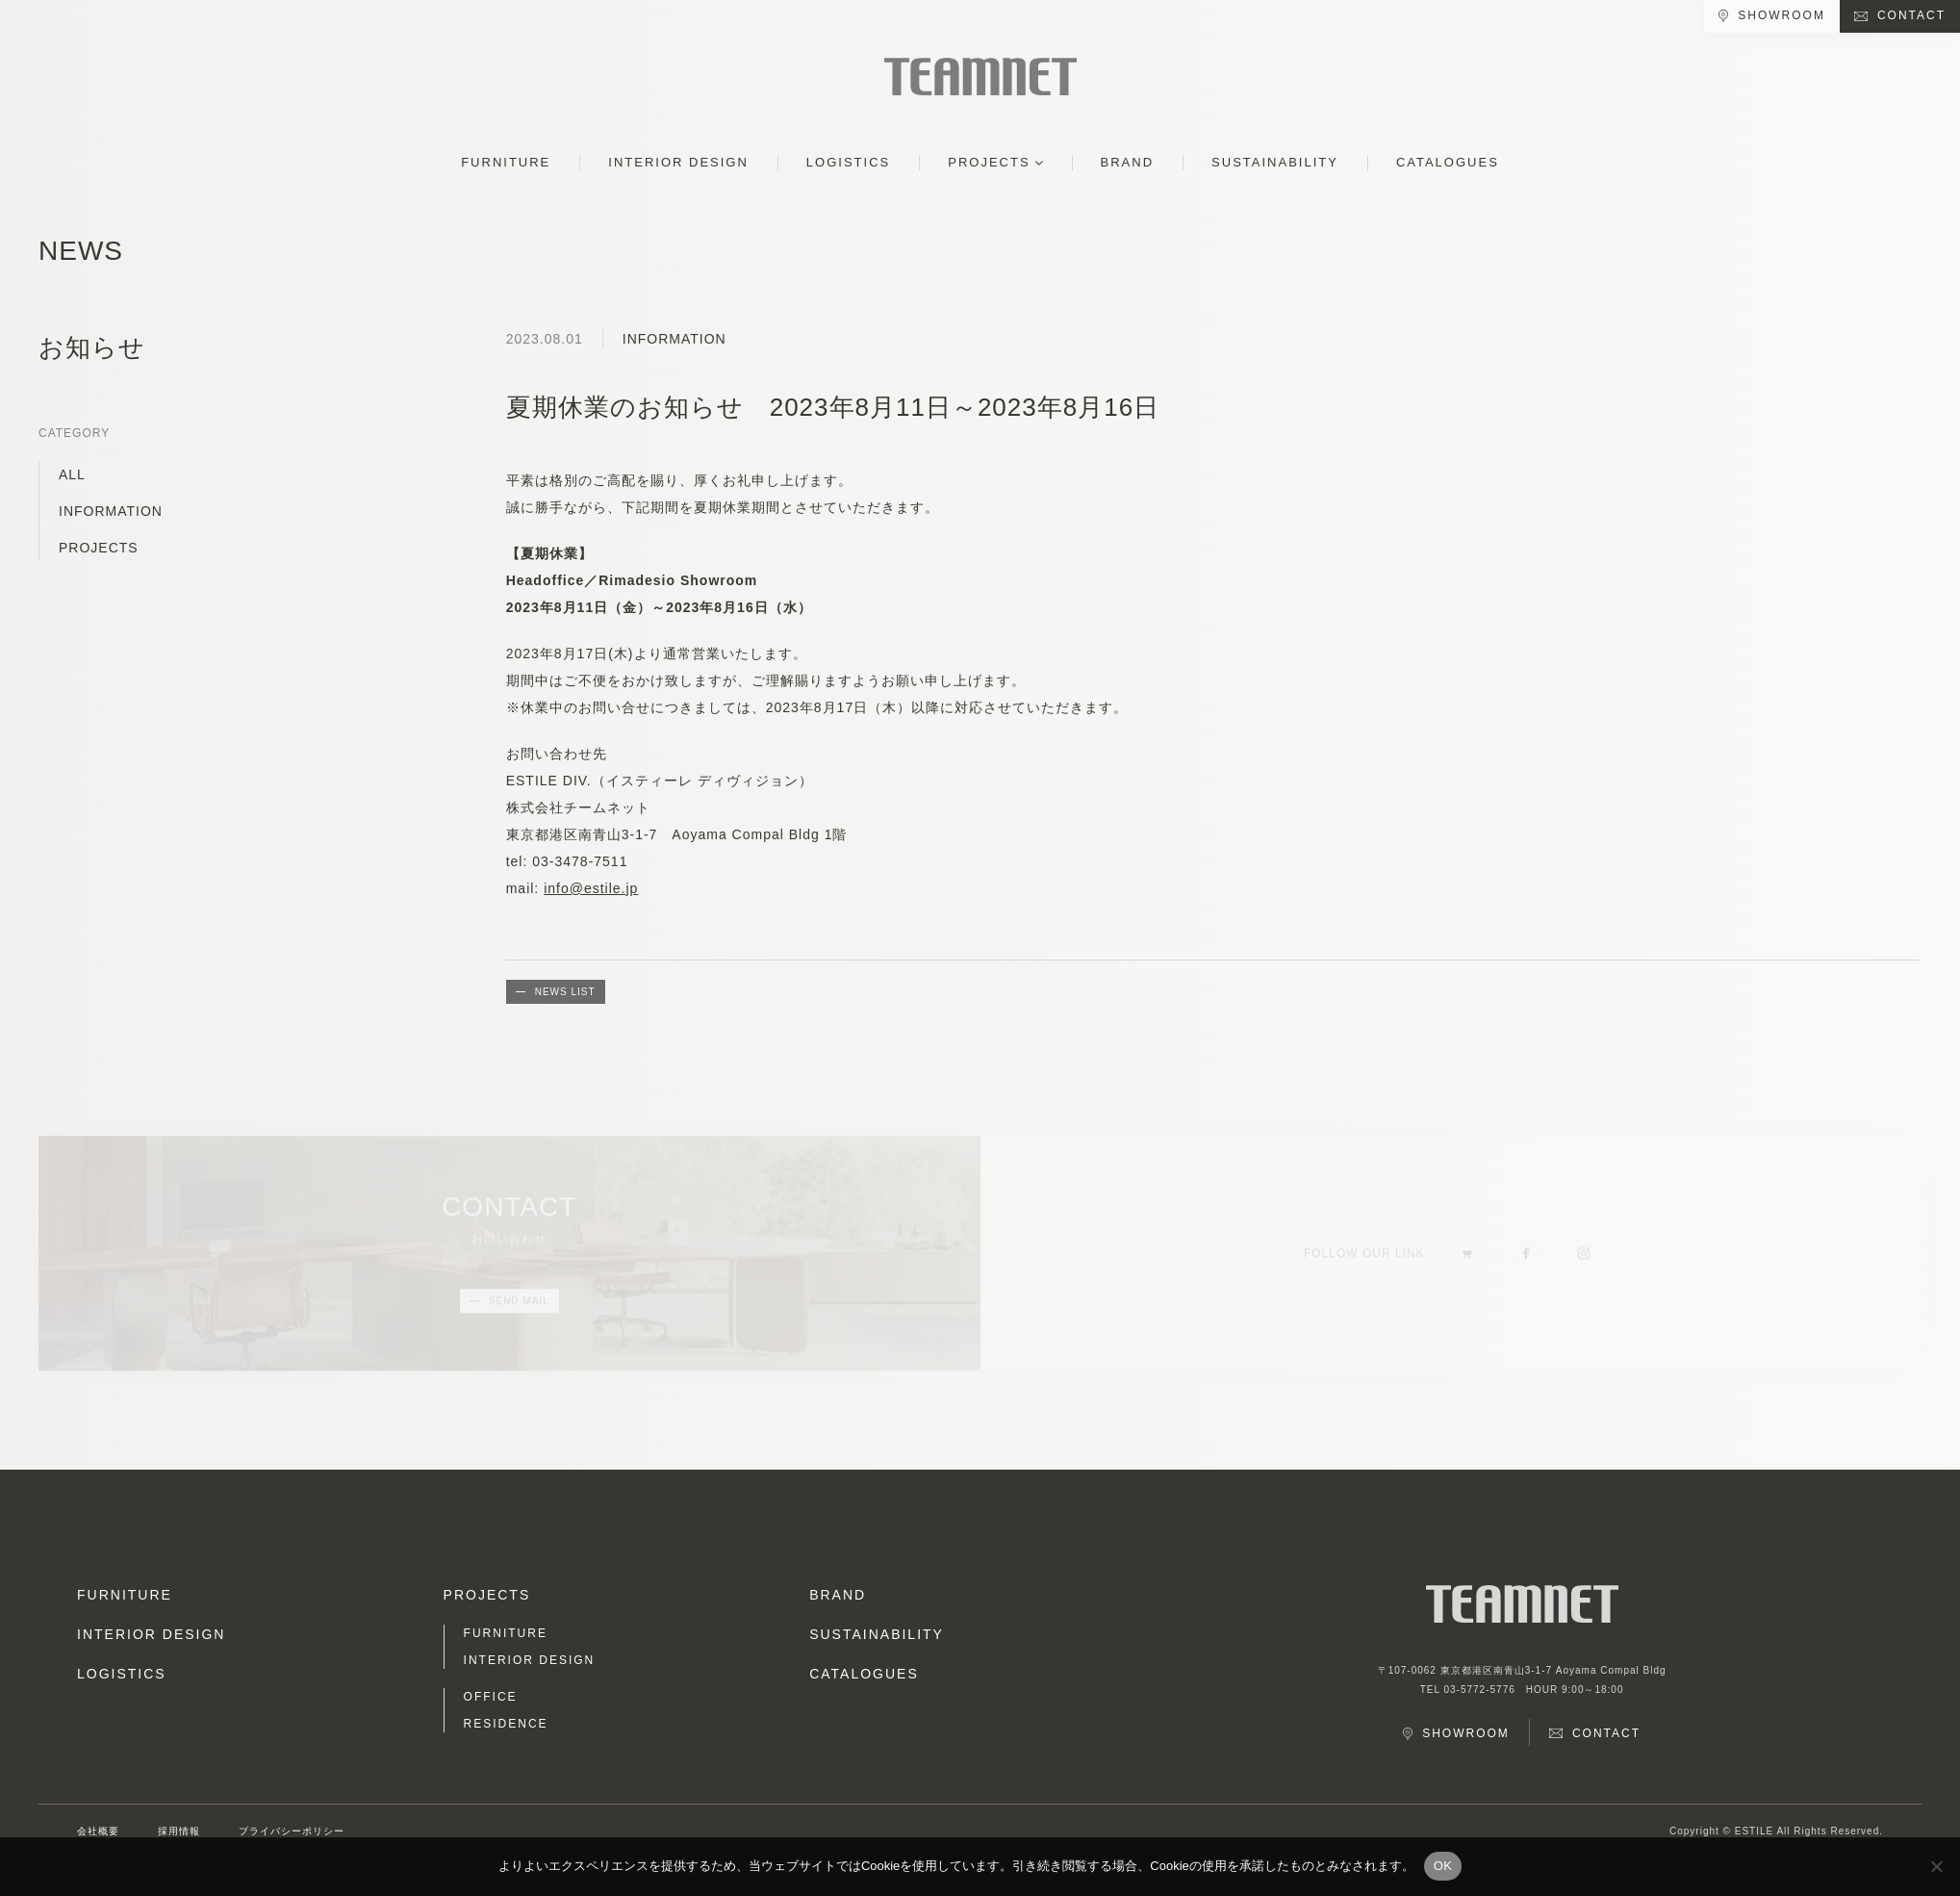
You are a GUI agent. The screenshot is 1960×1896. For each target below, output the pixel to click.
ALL (72, 474)
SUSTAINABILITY (1274, 162)
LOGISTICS (848, 162)
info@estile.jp (591, 888)
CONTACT (1911, 15)
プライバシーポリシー (291, 1831)
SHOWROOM (1781, 15)
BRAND (1128, 162)
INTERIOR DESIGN (678, 162)
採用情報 (179, 1831)
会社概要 (98, 1831)
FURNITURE (505, 162)
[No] (1936, 1866)
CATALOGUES (1447, 162)
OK (1443, 1865)
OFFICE (491, 1697)
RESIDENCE (506, 1723)
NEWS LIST (565, 991)
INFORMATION (111, 511)
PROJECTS (989, 162)
